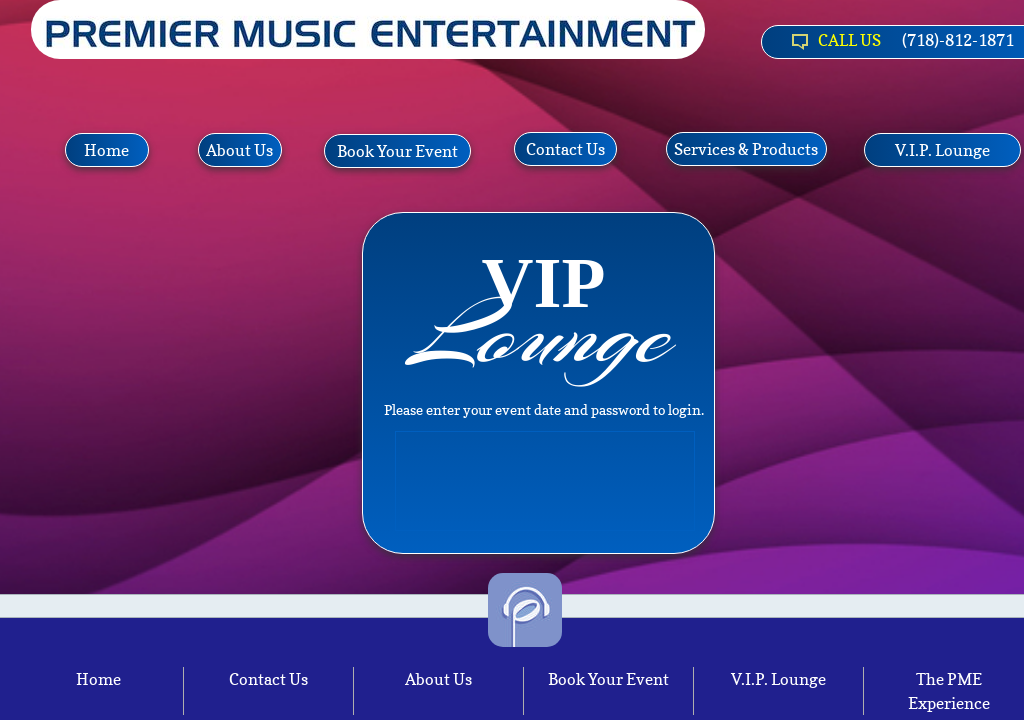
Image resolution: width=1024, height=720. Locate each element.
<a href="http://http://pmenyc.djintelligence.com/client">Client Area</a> (546, 476)
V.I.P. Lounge (778, 679)
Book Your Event (608, 679)
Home (98, 679)
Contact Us (268, 679)
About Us (438, 679)
